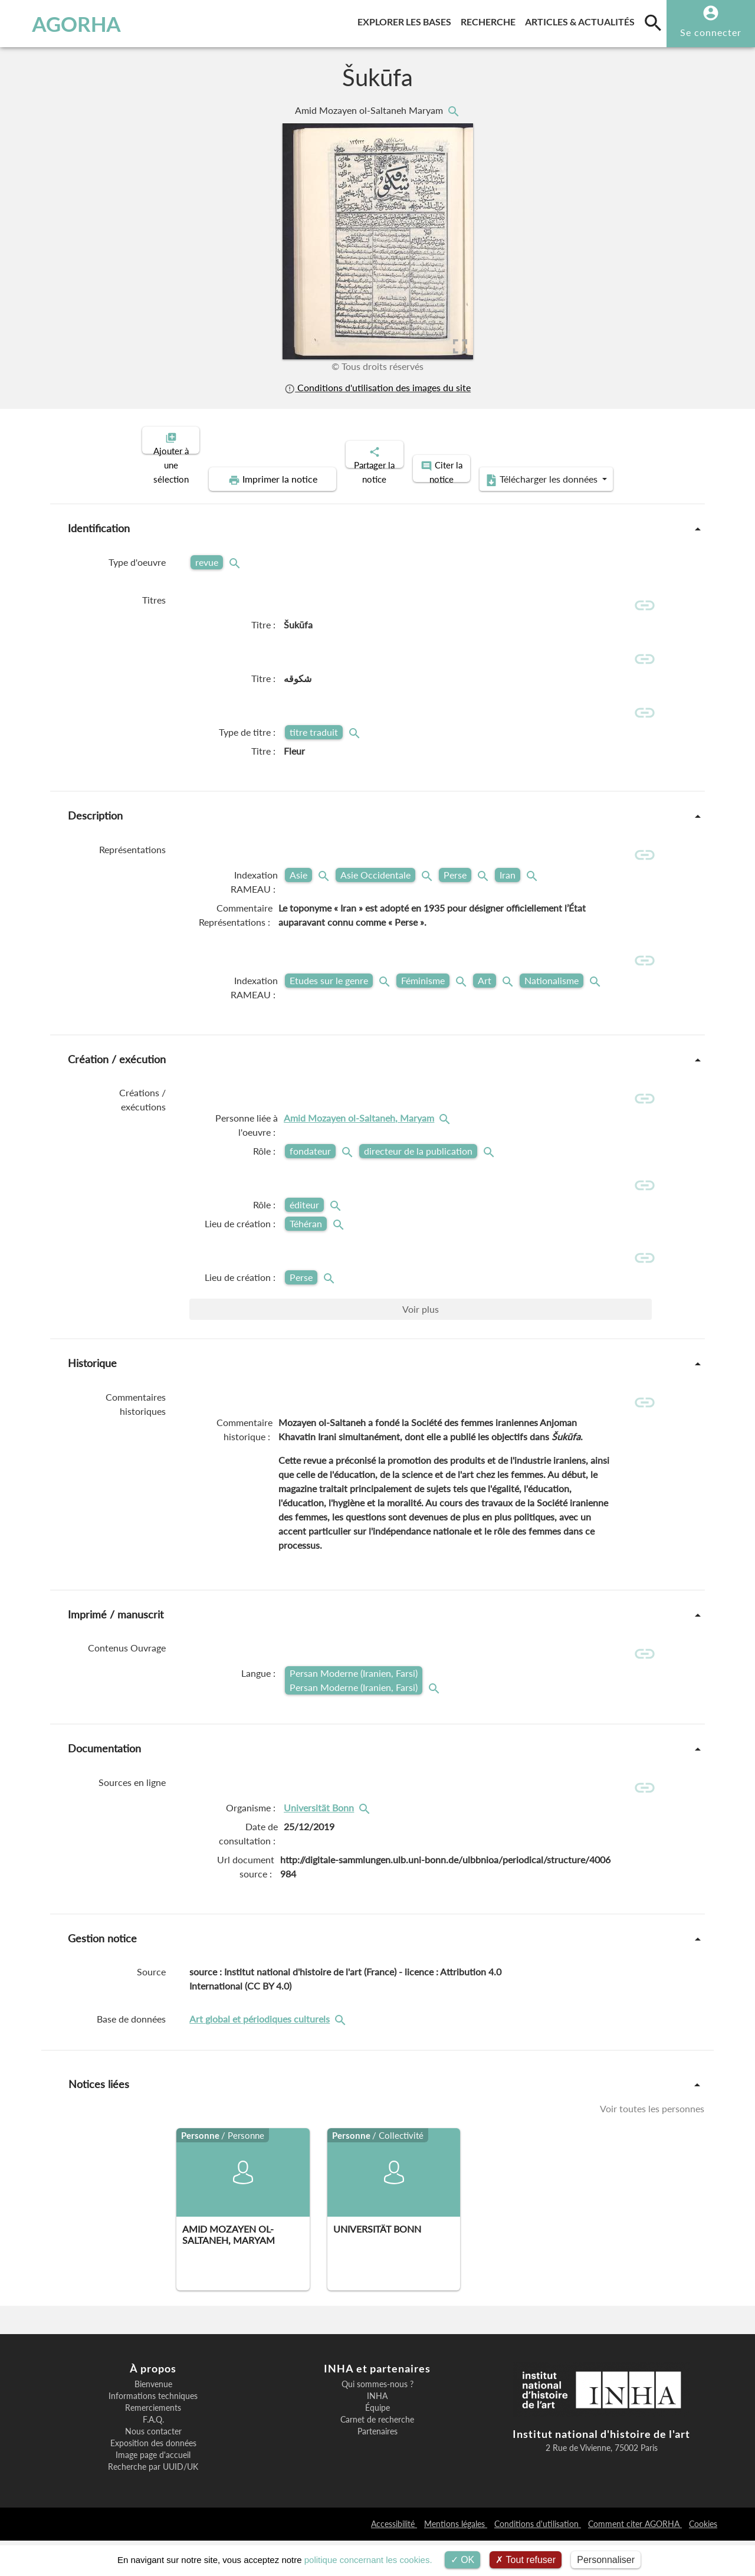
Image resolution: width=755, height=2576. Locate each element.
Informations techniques (153, 2432)
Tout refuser (525, 2560)
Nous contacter (153, 2467)
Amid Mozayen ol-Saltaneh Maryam (370, 110)
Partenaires (377, 2467)
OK (463, 2560)
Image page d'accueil (153, 2491)
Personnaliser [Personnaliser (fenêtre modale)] (606, 2560)
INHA (377, 2432)
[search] (653, 22)
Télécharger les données (511, 469)
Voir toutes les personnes (652, 2144)
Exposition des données (153, 2479)
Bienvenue (153, 2420)
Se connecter (710, 32)
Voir (420, 1332)
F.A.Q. (153, 2456)
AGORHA (66, 23)
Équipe (377, 2444)
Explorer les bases (406, 19)
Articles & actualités (582, 19)
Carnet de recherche (377, 2456)
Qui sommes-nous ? (377, 2420)
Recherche (490, 19)
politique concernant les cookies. (368, 2560)
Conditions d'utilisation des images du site (377, 387)
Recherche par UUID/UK (153, 2503)
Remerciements (153, 2444)
